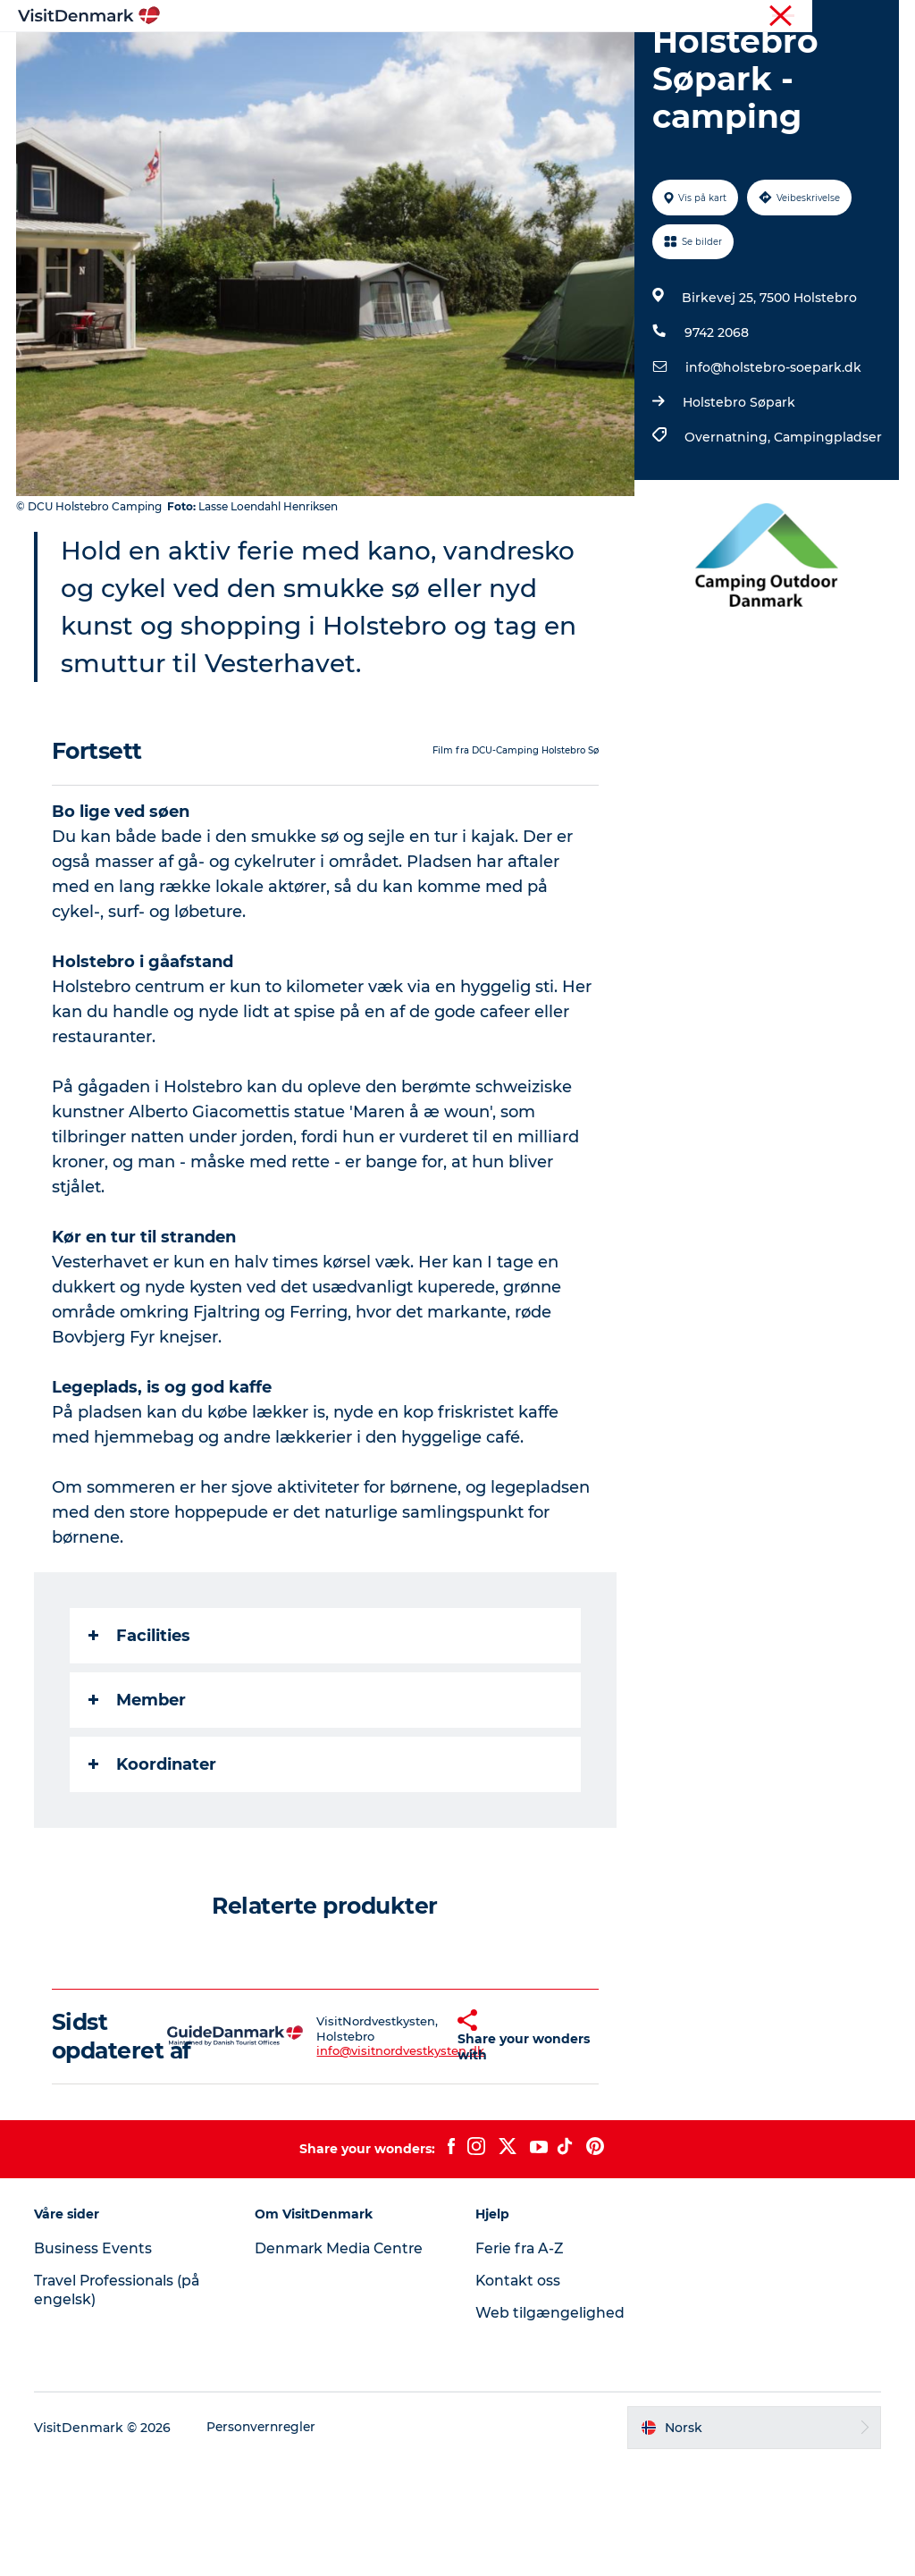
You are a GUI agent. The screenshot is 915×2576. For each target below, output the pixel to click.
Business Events (95, 2362)
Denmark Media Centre (342, 2362)
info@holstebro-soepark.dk (772, 452)
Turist (829, 17)
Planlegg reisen (655, 57)
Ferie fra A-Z (521, 2362)
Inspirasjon (244, 57)
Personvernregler (265, 2541)
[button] (426, 2135)
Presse (879, 17)
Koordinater (154, 1849)
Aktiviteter (433, 57)
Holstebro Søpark (738, 487)
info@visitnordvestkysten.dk (367, 2150)
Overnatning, (728, 522)
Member (139, 1785)
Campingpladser (827, 522)
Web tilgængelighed (550, 2426)
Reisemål (340, 57)
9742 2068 (716, 417)
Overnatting (535, 57)
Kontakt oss (518, 2395)
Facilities (141, 1720)
